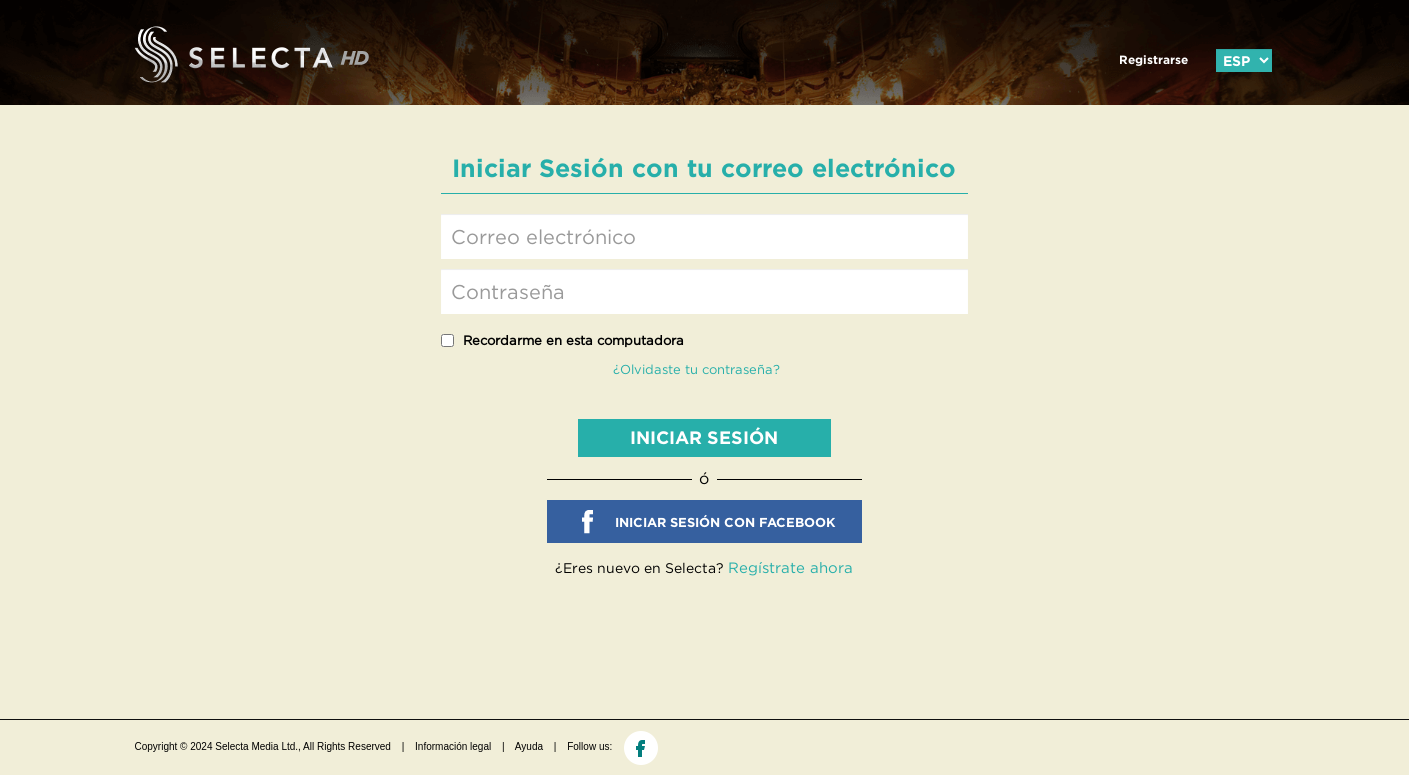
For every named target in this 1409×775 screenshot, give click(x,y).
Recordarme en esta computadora (573, 340)
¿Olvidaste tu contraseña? (696, 369)
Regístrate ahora (790, 567)
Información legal (453, 746)
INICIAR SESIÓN (704, 437)
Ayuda (529, 746)
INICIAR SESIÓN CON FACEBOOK (725, 522)
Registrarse (1153, 59)
